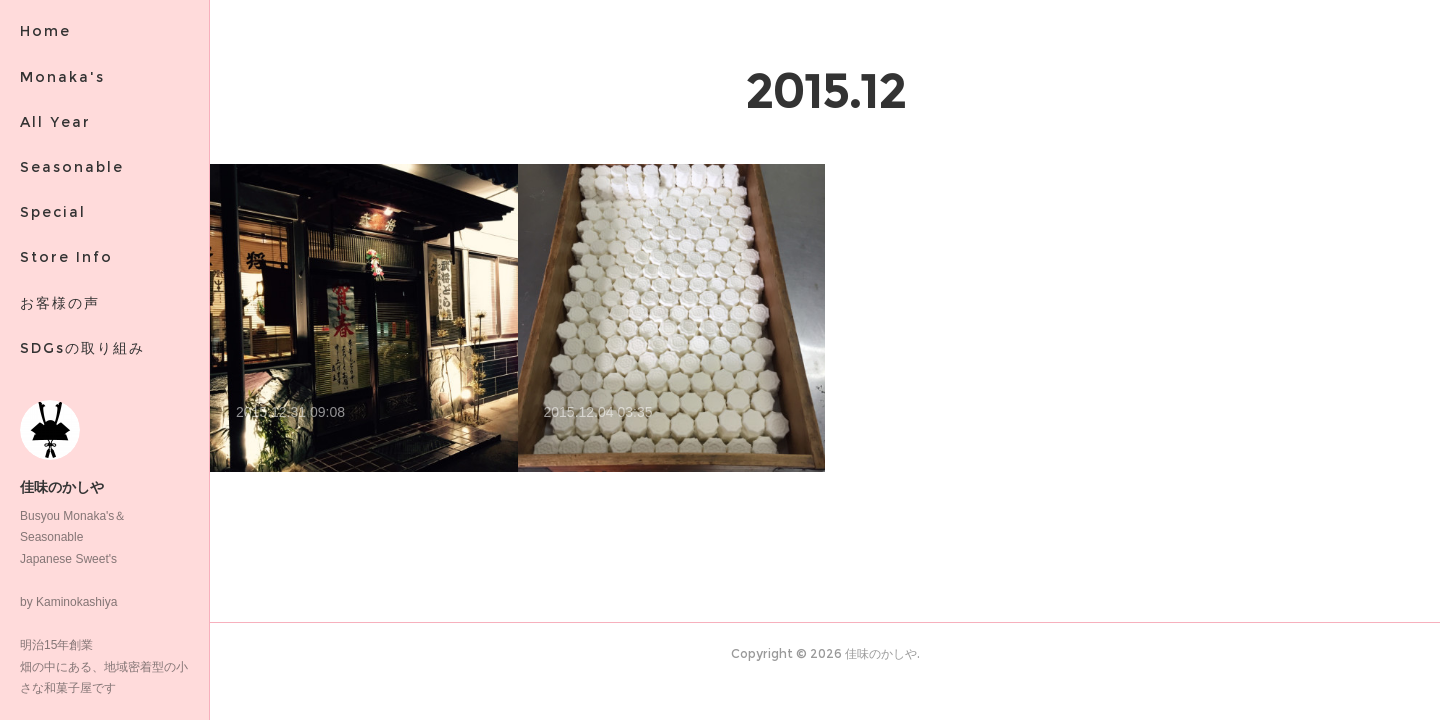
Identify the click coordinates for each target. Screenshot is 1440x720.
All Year (55, 122)
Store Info (66, 257)
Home (45, 31)
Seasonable (72, 167)
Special (53, 212)
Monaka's (62, 77)
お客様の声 (60, 303)
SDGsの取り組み (82, 348)
